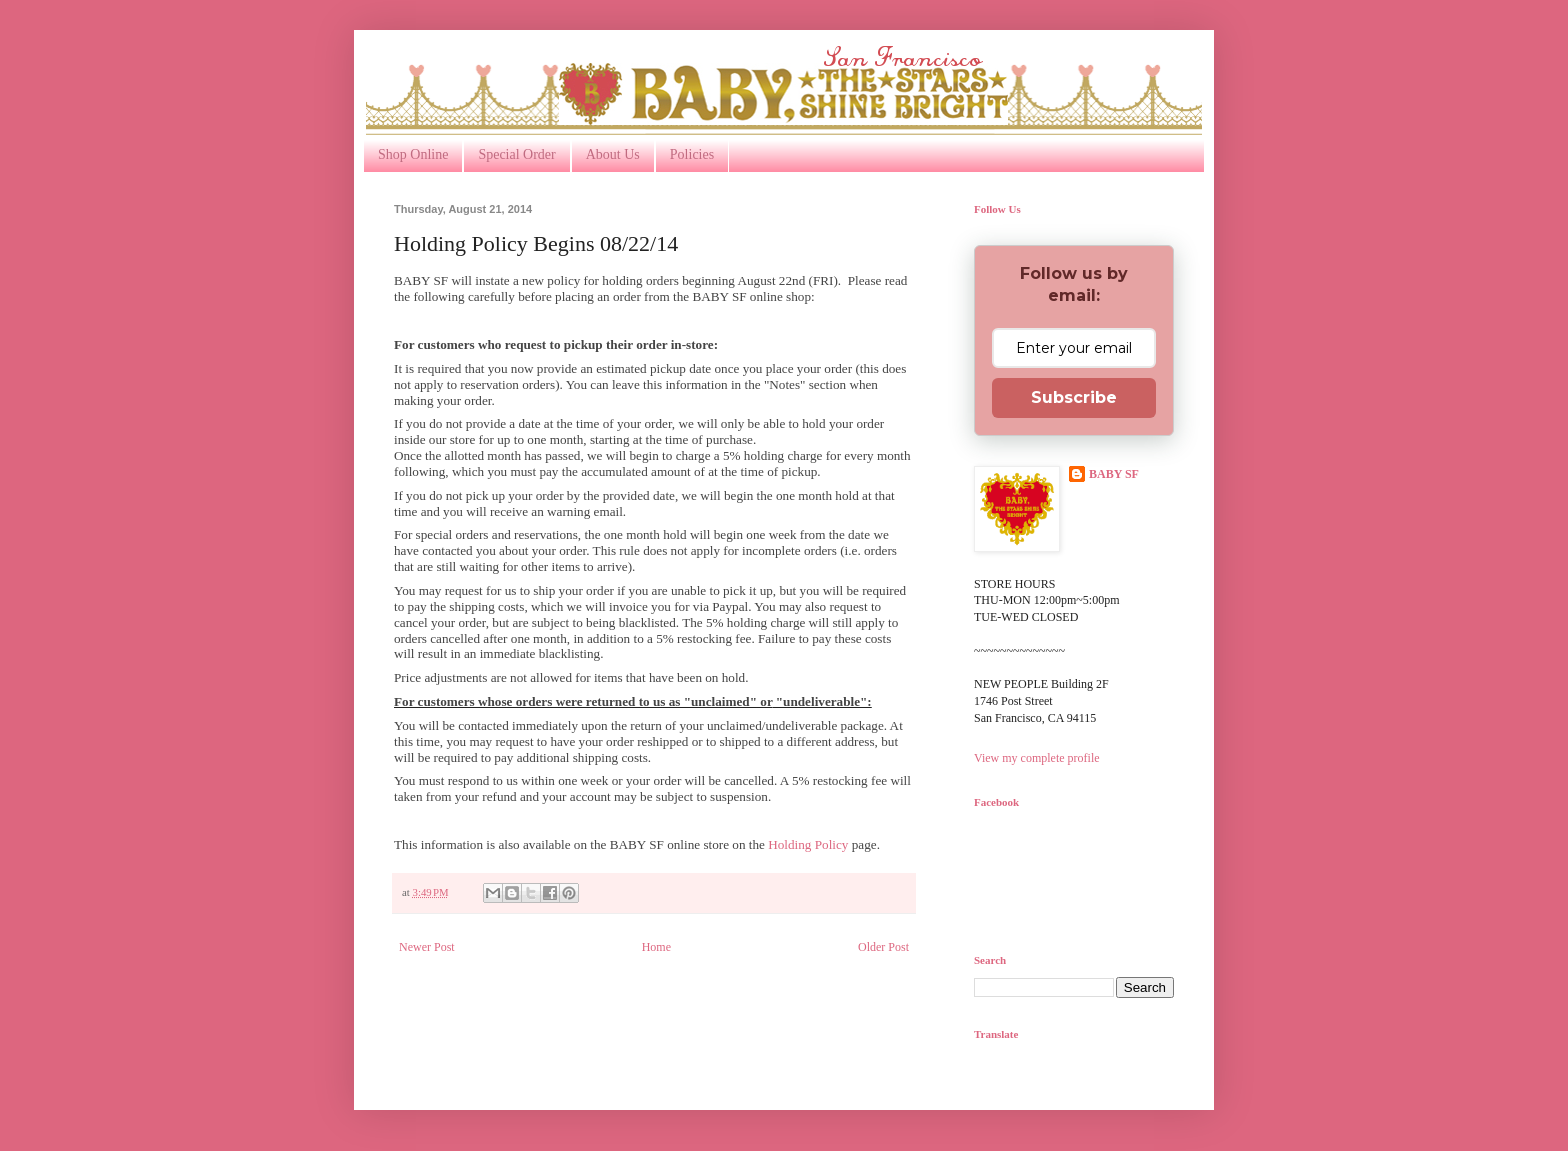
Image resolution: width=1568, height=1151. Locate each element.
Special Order (516, 154)
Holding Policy (808, 844)
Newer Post (427, 947)
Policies (692, 154)
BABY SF (1114, 474)
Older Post (883, 947)
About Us (613, 154)
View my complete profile (1037, 758)
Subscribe (1074, 397)
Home (656, 947)
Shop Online (413, 154)
